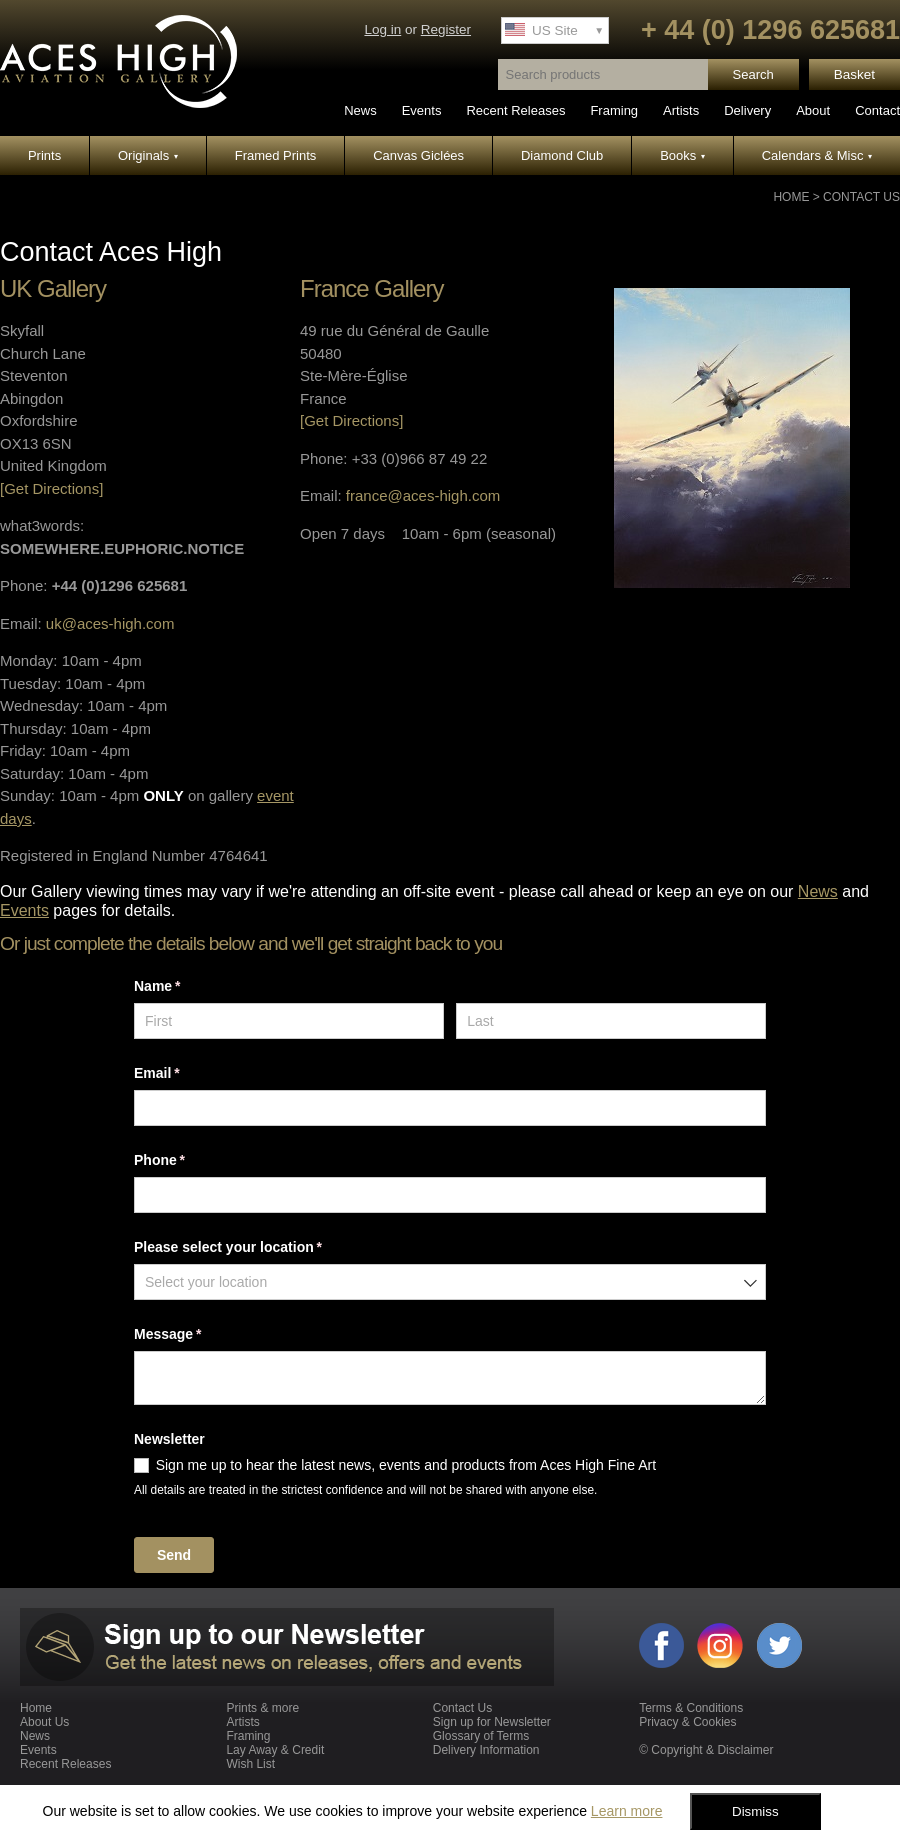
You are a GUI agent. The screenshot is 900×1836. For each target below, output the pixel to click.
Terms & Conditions (691, 1708)
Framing (614, 110)
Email (185, 1074)
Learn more (627, 1811)
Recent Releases (515, 110)
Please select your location (256, 1248)
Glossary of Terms (481, 1736)
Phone (188, 1161)
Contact (877, 110)
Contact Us (861, 197)
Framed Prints (276, 155)
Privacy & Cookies (687, 1722)
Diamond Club (562, 155)
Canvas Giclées (418, 155)
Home (791, 197)
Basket (854, 74)
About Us (44, 1722)
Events (422, 110)
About (813, 110)
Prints (44, 155)
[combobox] (450, 1282)
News (360, 110)
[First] (289, 1021)
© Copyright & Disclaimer (706, 1750)
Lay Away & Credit (275, 1750)
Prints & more (262, 1708)
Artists (681, 110)
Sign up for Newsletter (492, 1722)
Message (196, 1335)
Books (682, 155)
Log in (382, 29)
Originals (148, 155)
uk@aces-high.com (110, 623)
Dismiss (755, 1811)
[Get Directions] (51, 488)
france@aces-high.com (423, 495)
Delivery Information (486, 1750)
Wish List (250, 1764)
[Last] (611, 1021)
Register (446, 29)
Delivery (747, 110)
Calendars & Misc (817, 155)
